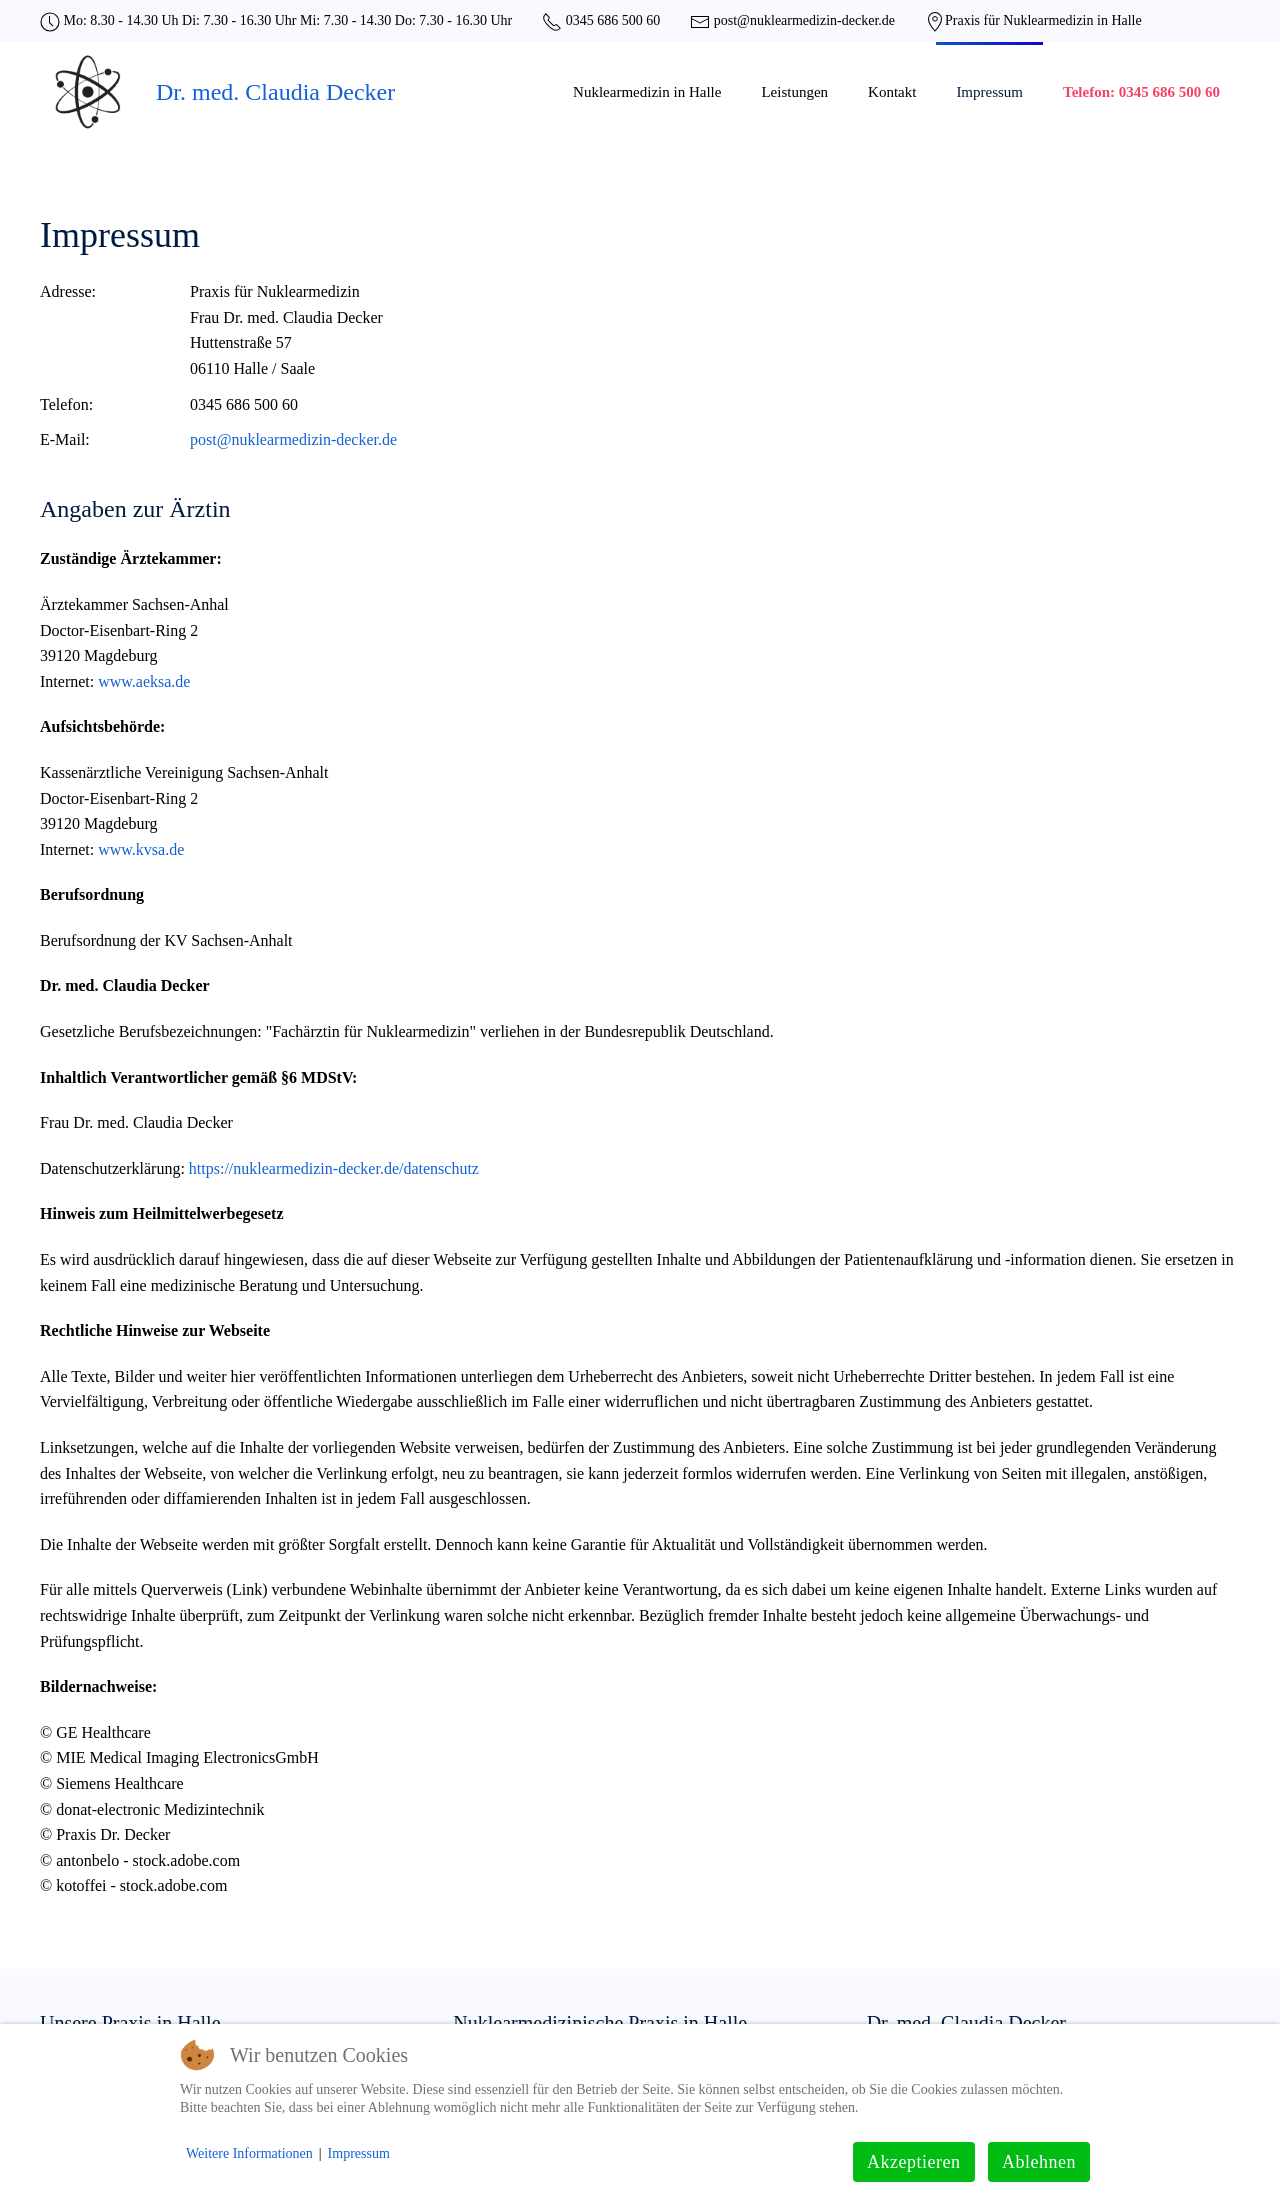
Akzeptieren (913, 2162)
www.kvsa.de (141, 849)
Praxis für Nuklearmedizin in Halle (1043, 20)
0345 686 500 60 (611, 20)
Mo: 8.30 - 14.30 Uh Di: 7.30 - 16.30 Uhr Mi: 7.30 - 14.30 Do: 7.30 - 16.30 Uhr (286, 20)
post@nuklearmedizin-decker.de (802, 20)
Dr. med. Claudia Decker (275, 92)
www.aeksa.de (144, 681)
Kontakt (892, 92)
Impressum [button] (989, 92)
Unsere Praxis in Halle (130, 2023)
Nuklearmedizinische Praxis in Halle (600, 2023)
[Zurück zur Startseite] (88, 92)
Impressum (359, 2153)
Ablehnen (1039, 2162)
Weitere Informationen (249, 2153)
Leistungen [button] (794, 92)
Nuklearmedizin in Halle (647, 92)
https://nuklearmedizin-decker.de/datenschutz (332, 1168)
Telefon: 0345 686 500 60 (1141, 92)
